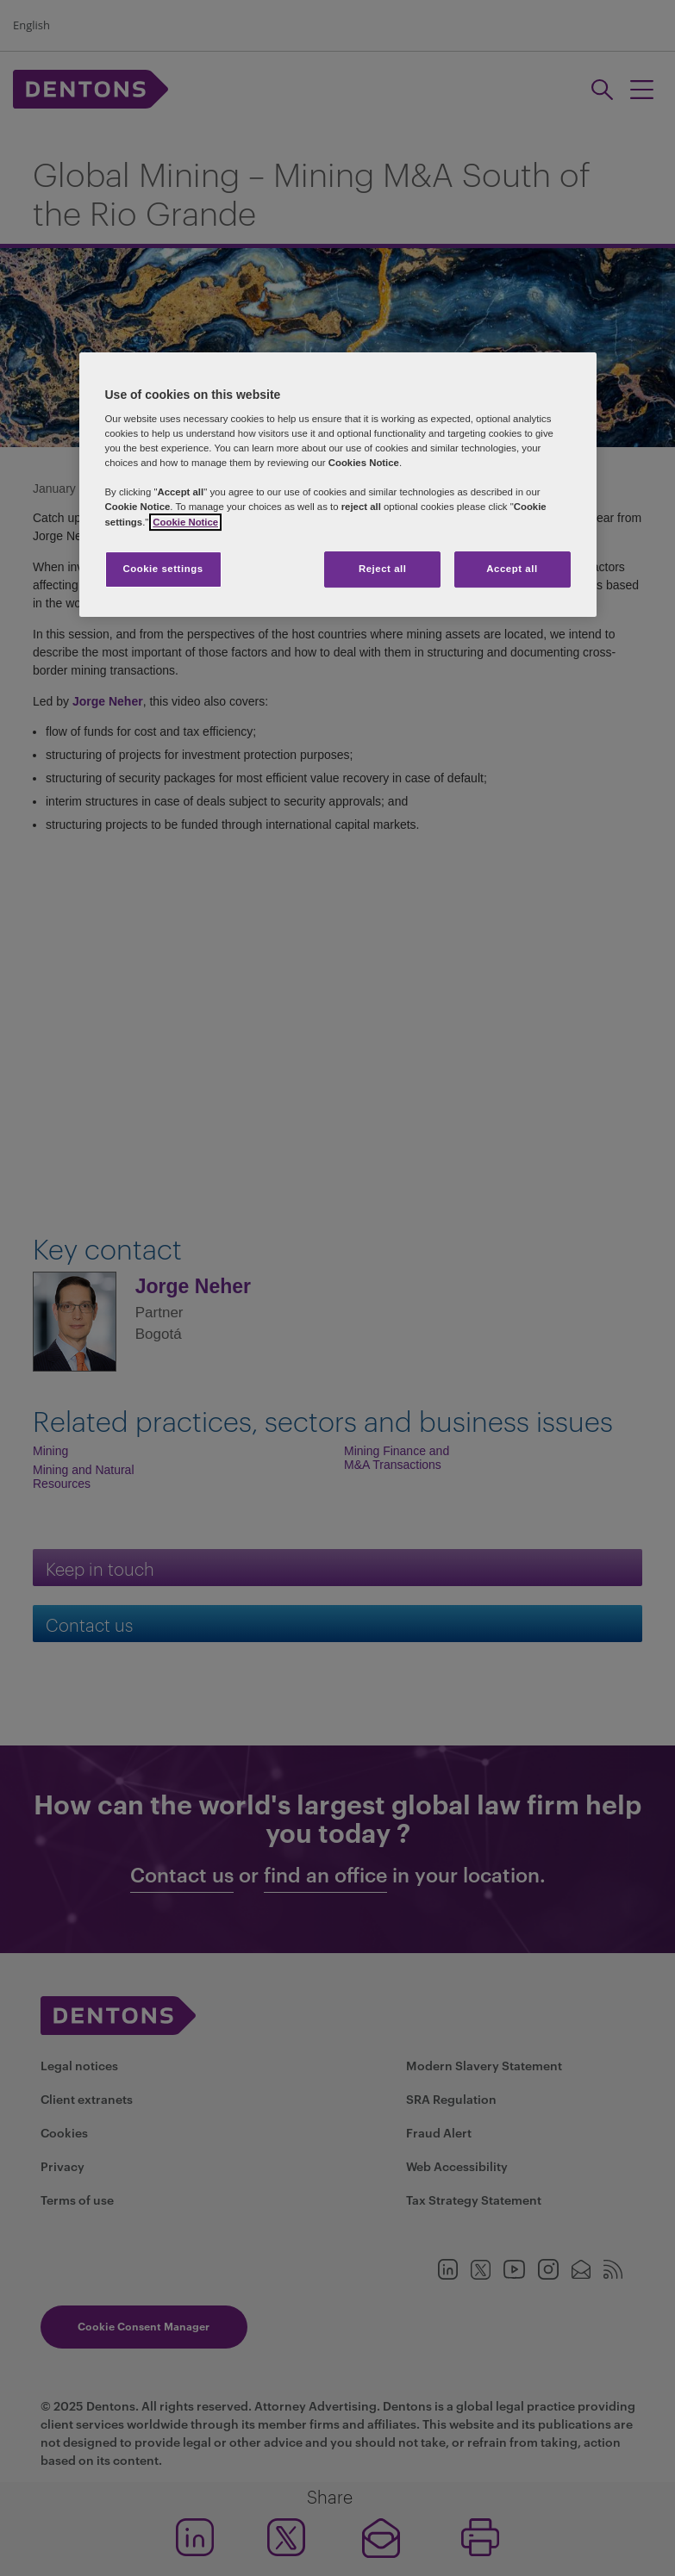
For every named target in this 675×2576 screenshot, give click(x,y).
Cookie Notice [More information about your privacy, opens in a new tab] (185, 522)
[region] (338, 484)
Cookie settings (162, 568)
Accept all (511, 568)
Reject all (383, 568)
